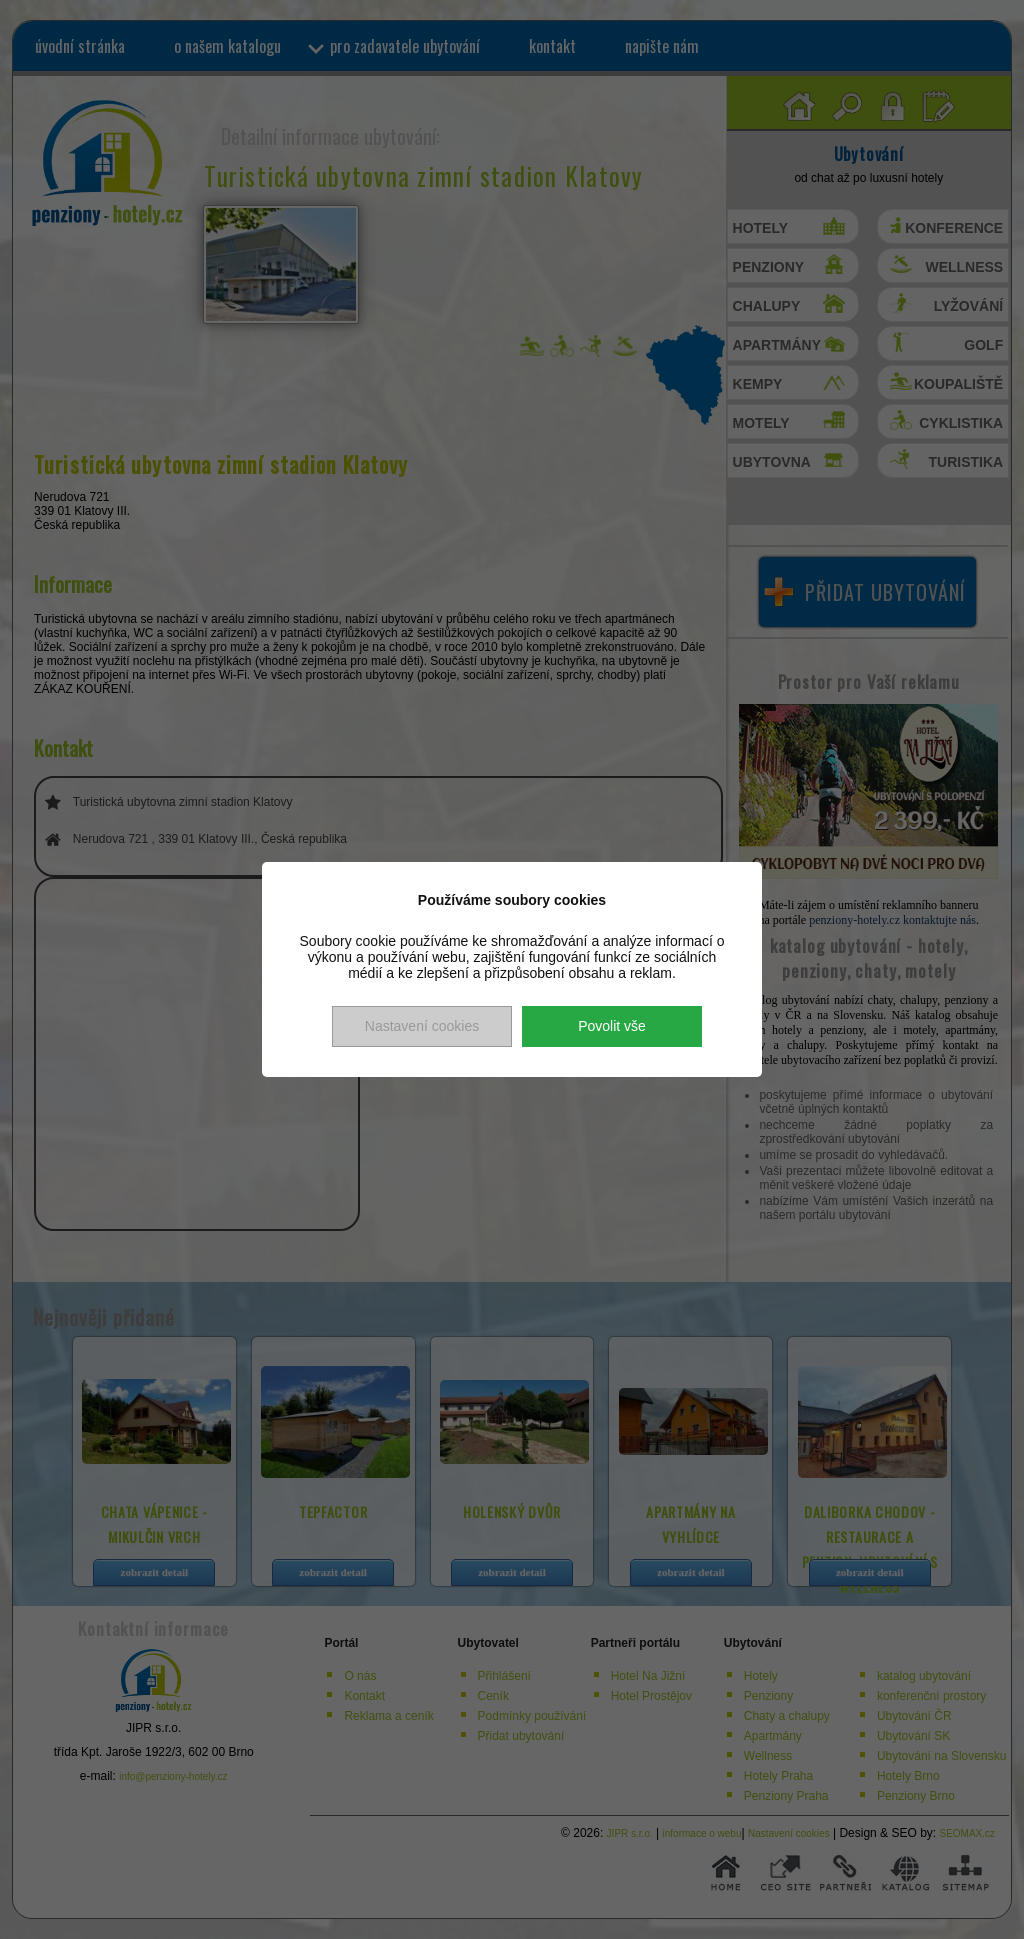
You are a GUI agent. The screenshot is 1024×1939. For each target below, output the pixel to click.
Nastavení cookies (422, 1026)
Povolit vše (612, 1026)
